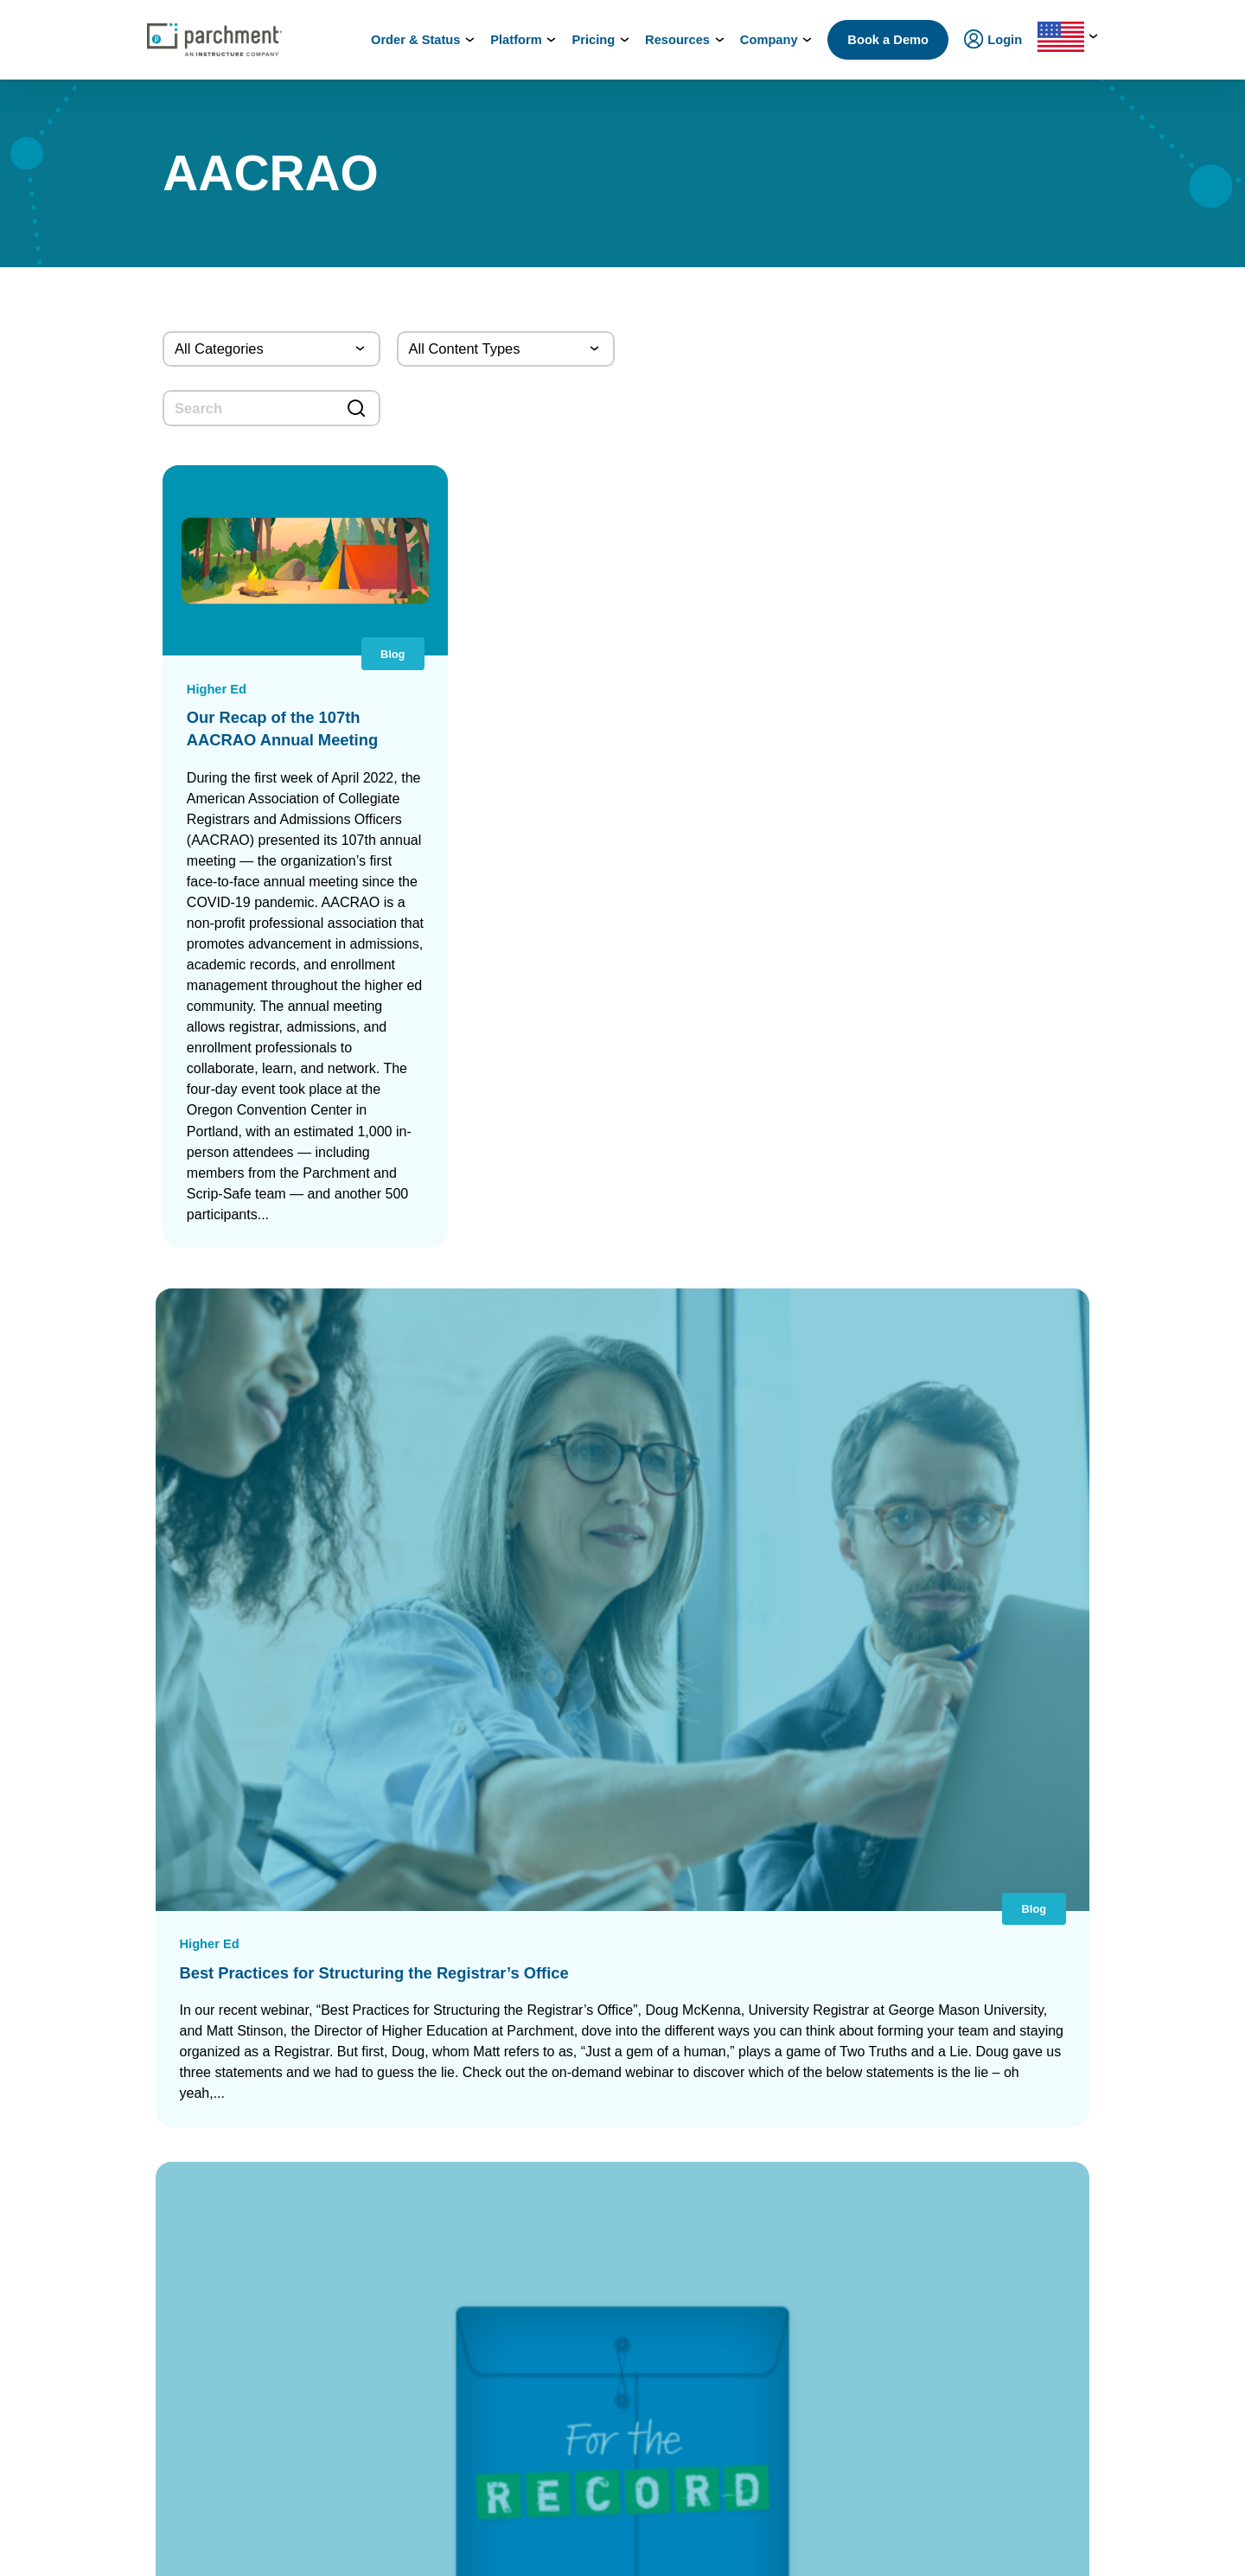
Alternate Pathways (794, 2148)
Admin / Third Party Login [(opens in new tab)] (183, 2250)
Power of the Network (380, 1946)
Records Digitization (587, 2015)
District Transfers (579, 2036)
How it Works (150, 1946)
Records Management (381, 2037)
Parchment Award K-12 (593, 1972)
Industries (350, 2413)
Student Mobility (367, 2179)
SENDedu (349, 2062)
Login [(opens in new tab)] (130, 2119)
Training (973, 2285)
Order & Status (154, 1972)
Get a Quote (983, 2154)
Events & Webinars (1002, 2260)
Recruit (552, 2276)
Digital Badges (781, 2370)
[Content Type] (506, 349)
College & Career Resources (190, 1997)
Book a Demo (888, 40)
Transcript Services (584, 2105)
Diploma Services (579, 1993)
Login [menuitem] (993, 41)
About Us (976, 1946)
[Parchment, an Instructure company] (214, 40)
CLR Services (569, 2190)
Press (967, 2048)
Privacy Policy (736, 2547)
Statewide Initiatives (377, 2245)
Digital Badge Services (593, 2148)
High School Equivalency (390, 2271)
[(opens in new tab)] (971, 2468)
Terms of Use (842, 2547)
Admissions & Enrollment (391, 2154)
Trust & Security (994, 2073)
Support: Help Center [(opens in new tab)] (167, 2547)
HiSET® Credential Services (816, 2126)
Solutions (349, 2387)
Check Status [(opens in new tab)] (325, 2470)
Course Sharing (574, 2319)
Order (171, 2470)
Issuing (343, 2129)
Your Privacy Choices (611, 2547)
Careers (972, 2023)
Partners (974, 1997)
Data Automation (577, 2383)
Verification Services (587, 2212)
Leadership (981, 1972)
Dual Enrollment (575, 2298)
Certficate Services (793, 2238)
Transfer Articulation (587, 2340)
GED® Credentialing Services (820, 2105)
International (357, 1972)
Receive (554, 2361)
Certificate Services (584, 2169)
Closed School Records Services (619, 2234)
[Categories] (271, 349)
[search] (271, 407)
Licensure (350, 2296)
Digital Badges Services (805, 2015)
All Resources (989, 2235)
